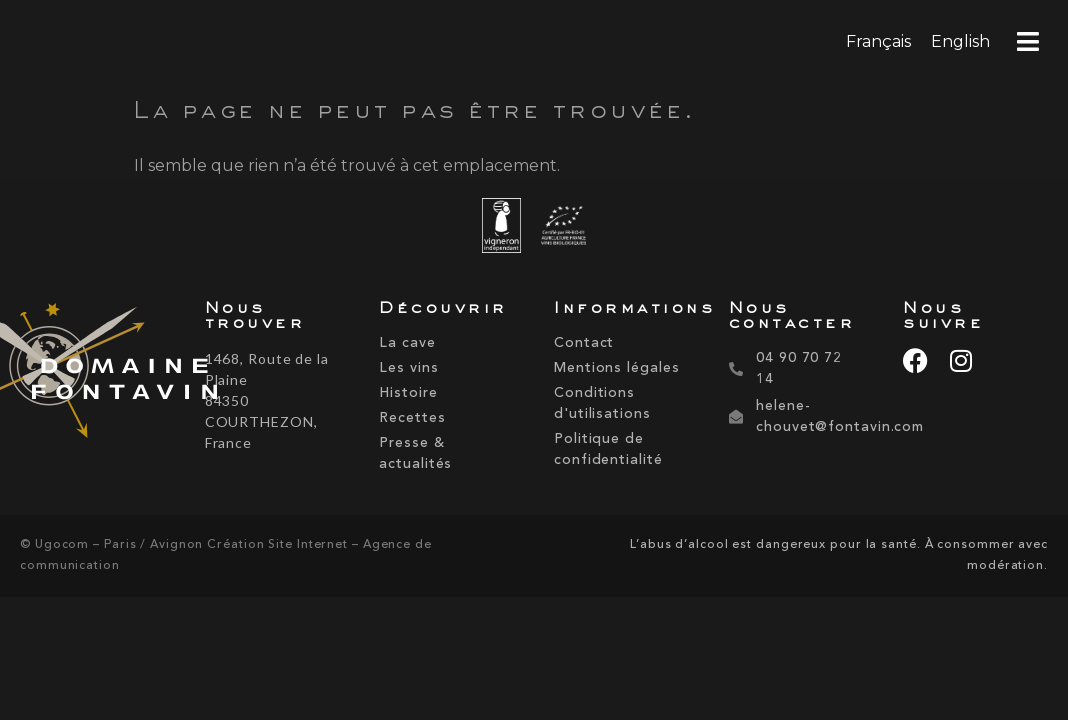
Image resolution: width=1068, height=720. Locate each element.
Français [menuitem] (878, 41)
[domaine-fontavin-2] (97, 374)
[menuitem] (878, 42)
